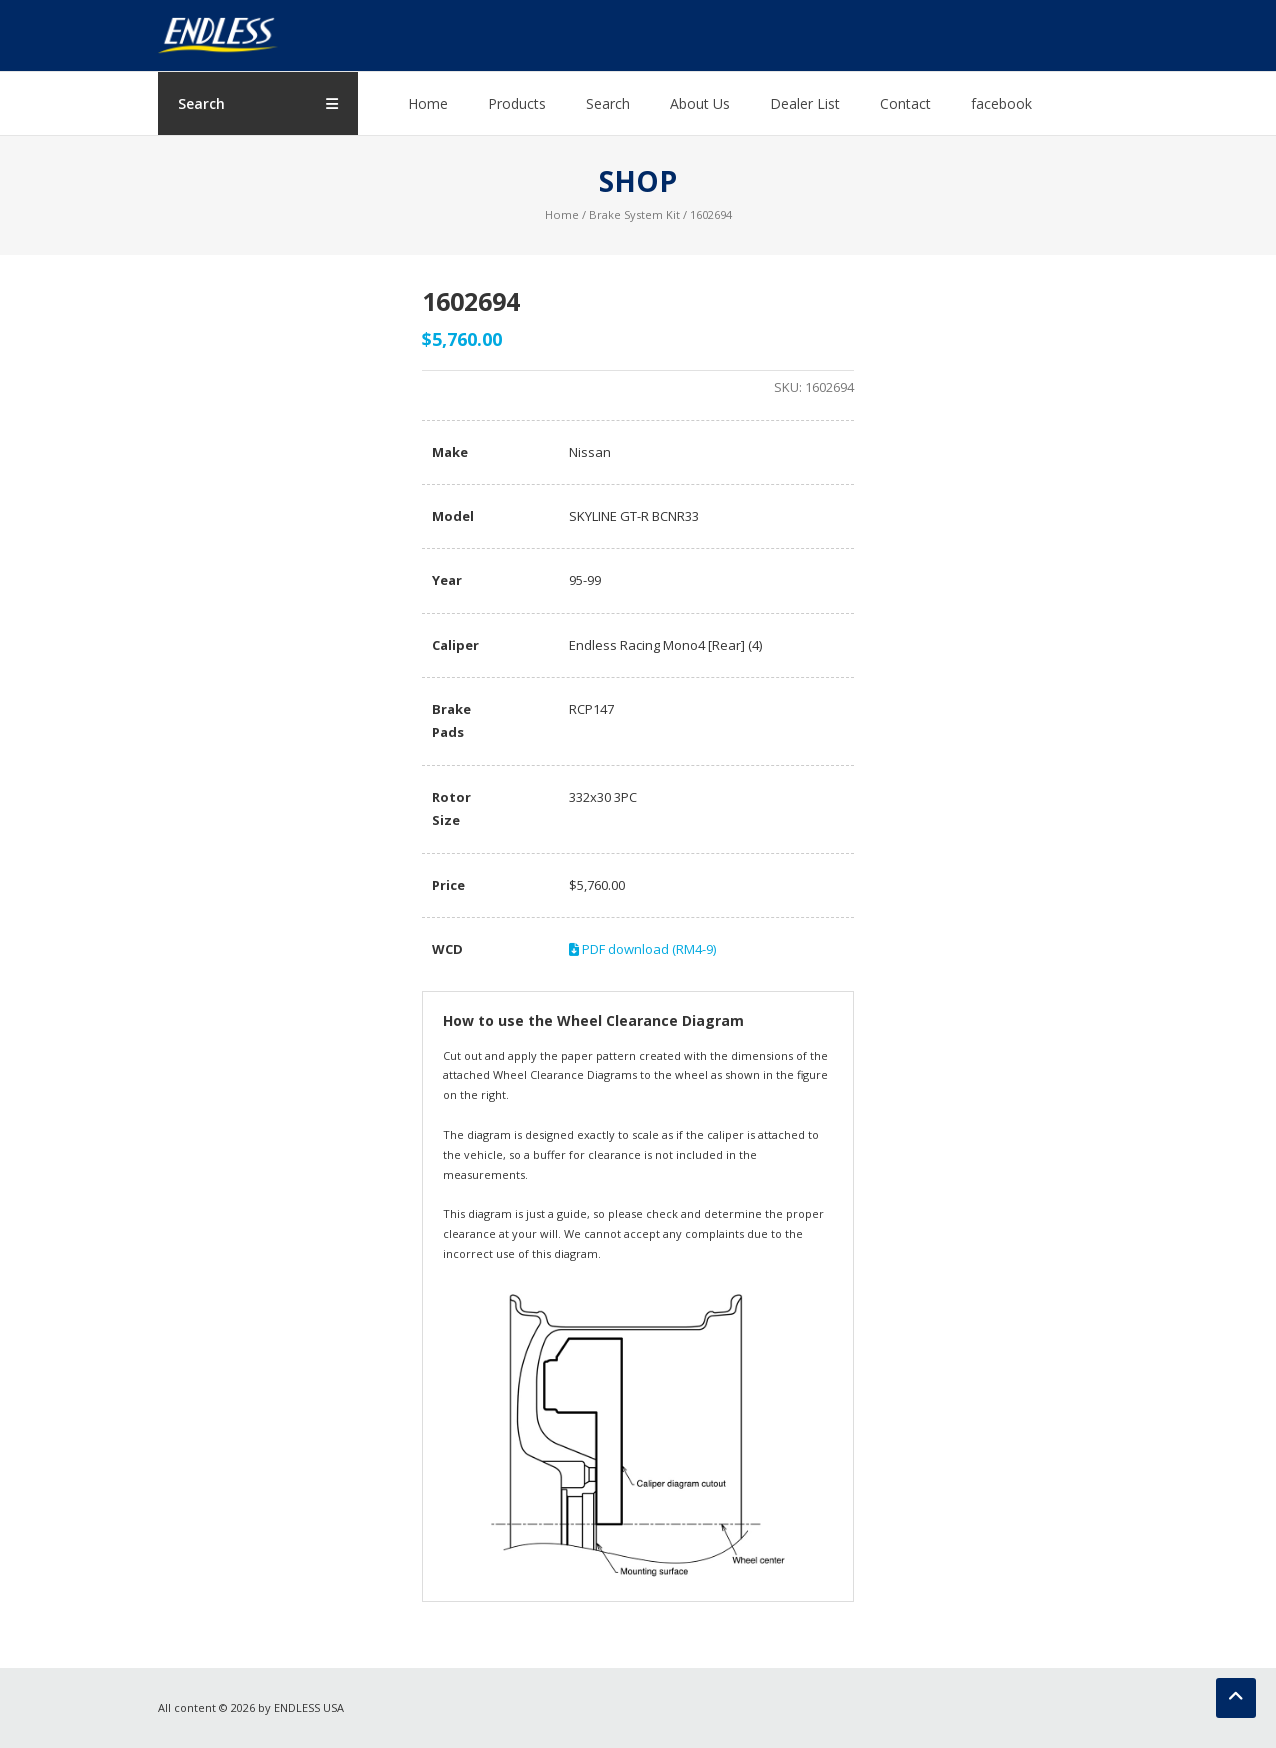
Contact (905, 103)
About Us (700, 103)
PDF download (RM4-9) (642, 949)
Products (517, 103)
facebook (1001, 103)
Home (428, 103)
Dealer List (805, 103)
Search (608, 103)
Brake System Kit (634, 214)
